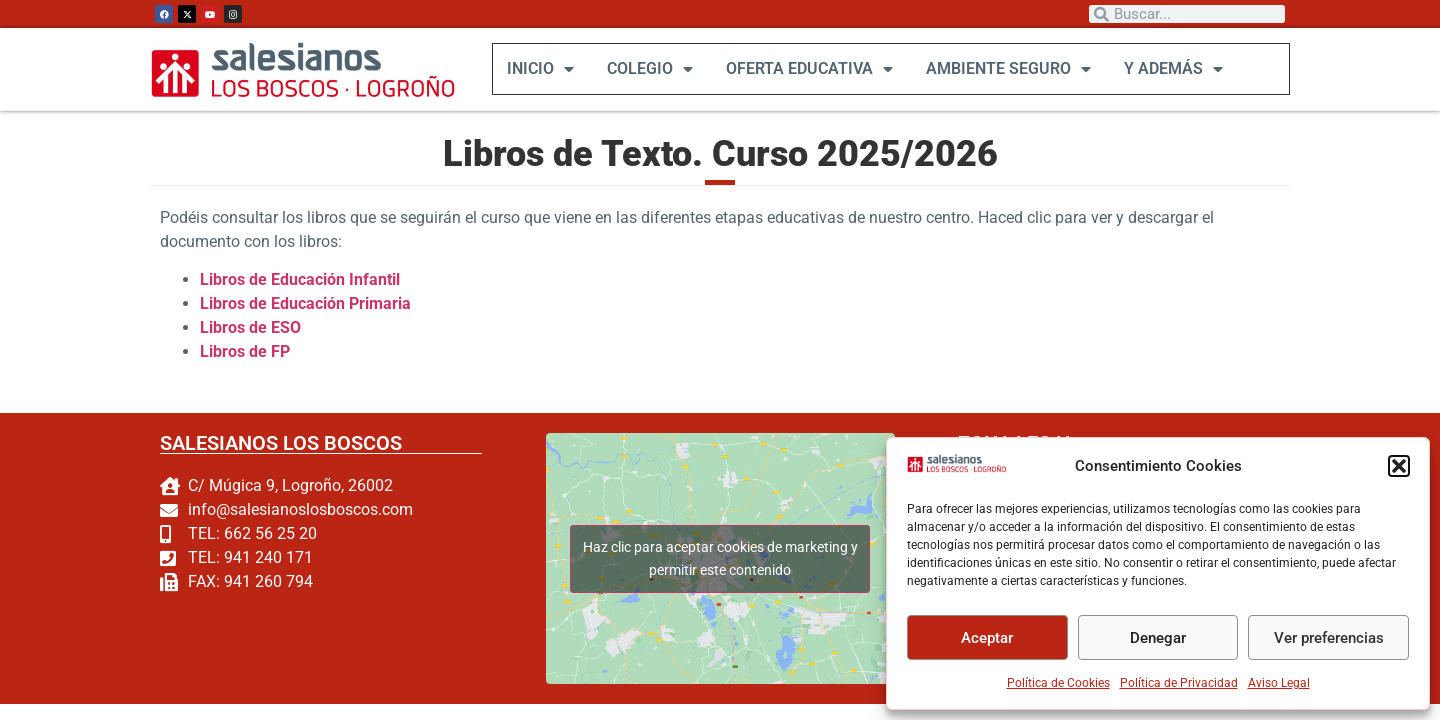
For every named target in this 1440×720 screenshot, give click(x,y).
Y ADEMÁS (1172, 69)
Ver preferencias (1329, 638)
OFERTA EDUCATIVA (808, 69)
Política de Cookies (1058, 683)
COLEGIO (649, 69)
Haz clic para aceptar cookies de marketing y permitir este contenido (719, 557)
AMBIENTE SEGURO (1007, 69)
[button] (1399, 466)
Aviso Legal (1279, 683)
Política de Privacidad (1179, 683)
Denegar (1158, 638)
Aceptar (987, 638)
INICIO (539, 69)
